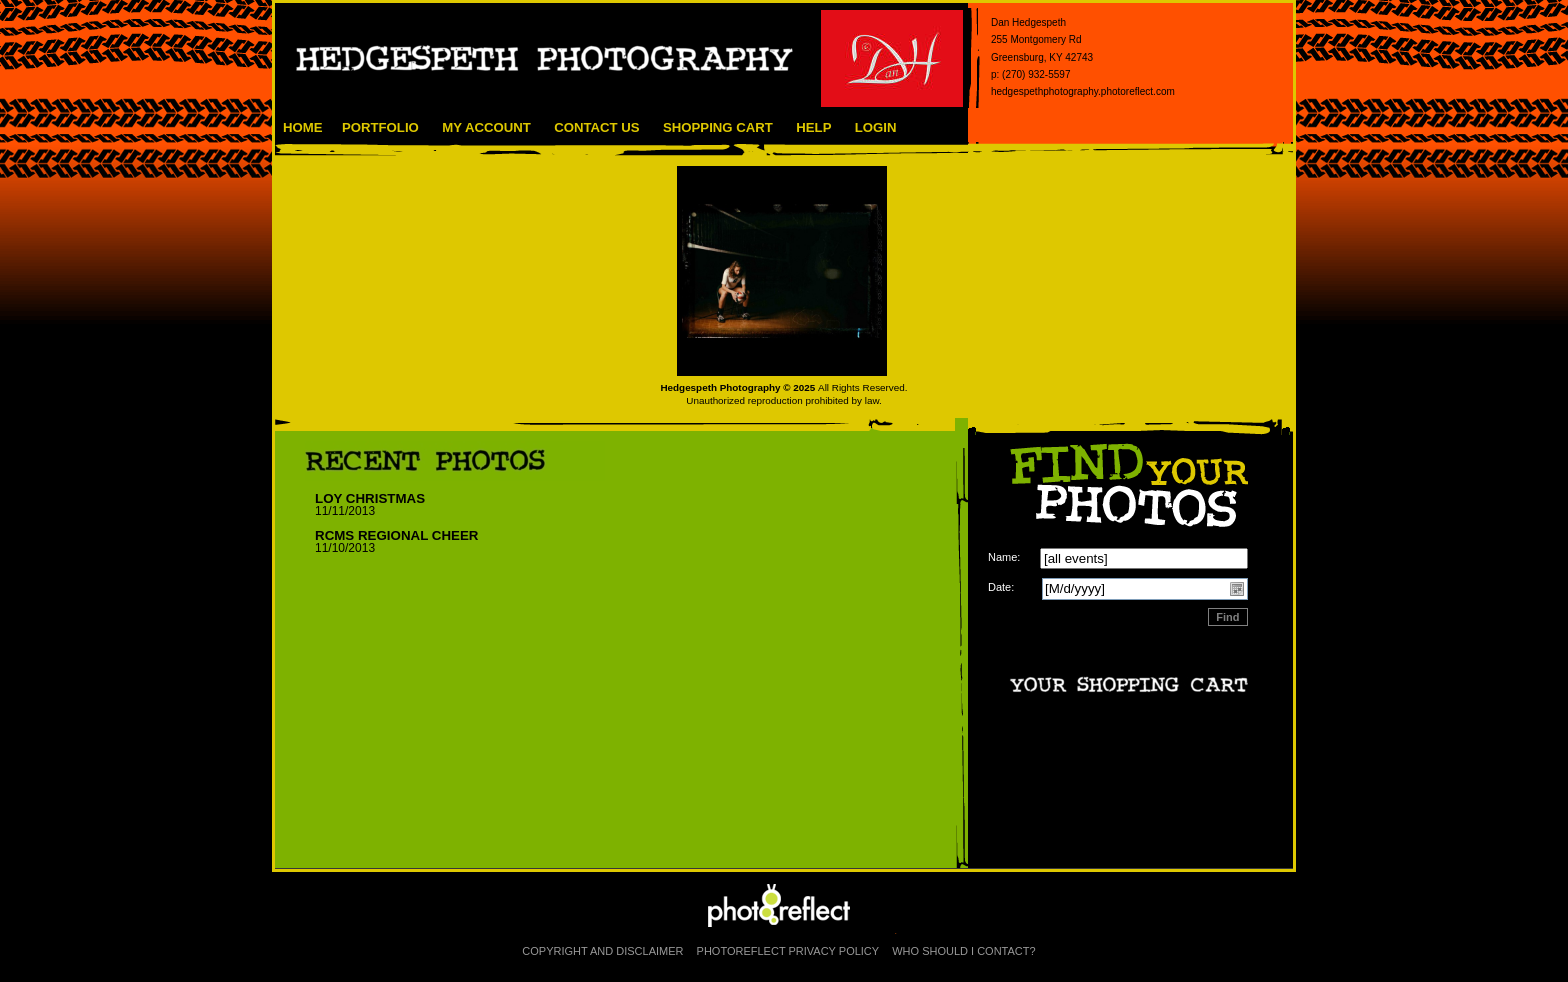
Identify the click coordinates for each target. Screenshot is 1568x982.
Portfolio (380, 127)
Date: (1001, 587)
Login (876, 127)
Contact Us (596, 127)
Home (303, 127)
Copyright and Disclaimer (604, 951)
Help (813, 127)
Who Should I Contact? (963, 951)
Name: (1004, 557)
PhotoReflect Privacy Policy (788, 951)
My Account (486, 127)
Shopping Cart (718, 127)
